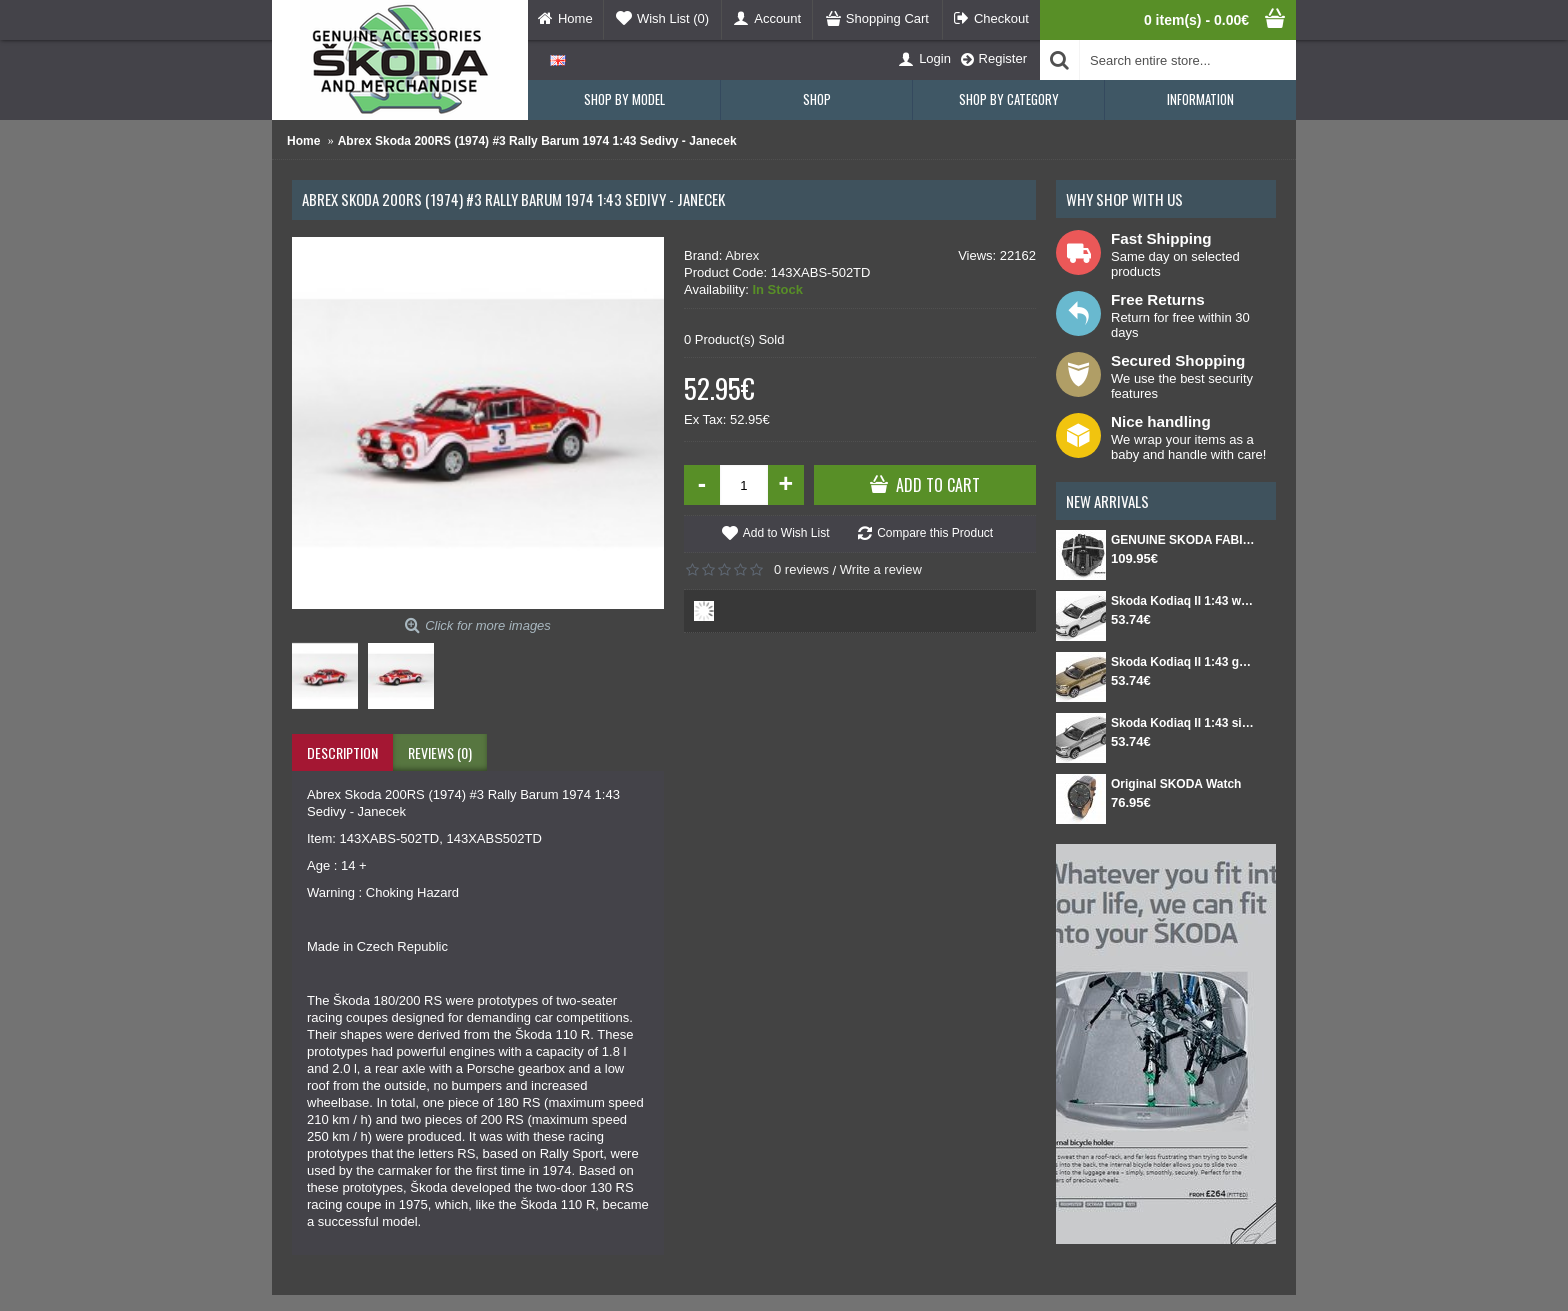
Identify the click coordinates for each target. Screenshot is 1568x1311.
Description (342, 752)
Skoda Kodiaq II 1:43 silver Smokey (1183, 723)
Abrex (742, 255)
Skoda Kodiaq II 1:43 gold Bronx (1183, 662)
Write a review (881, 569)
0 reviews (801, 569)
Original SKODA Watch (1176, 784)
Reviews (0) (440, 752)
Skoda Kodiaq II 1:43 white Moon (1183, 601)
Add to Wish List (786, 533)
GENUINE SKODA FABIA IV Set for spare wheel (1183, 540)
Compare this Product (935, 533)
